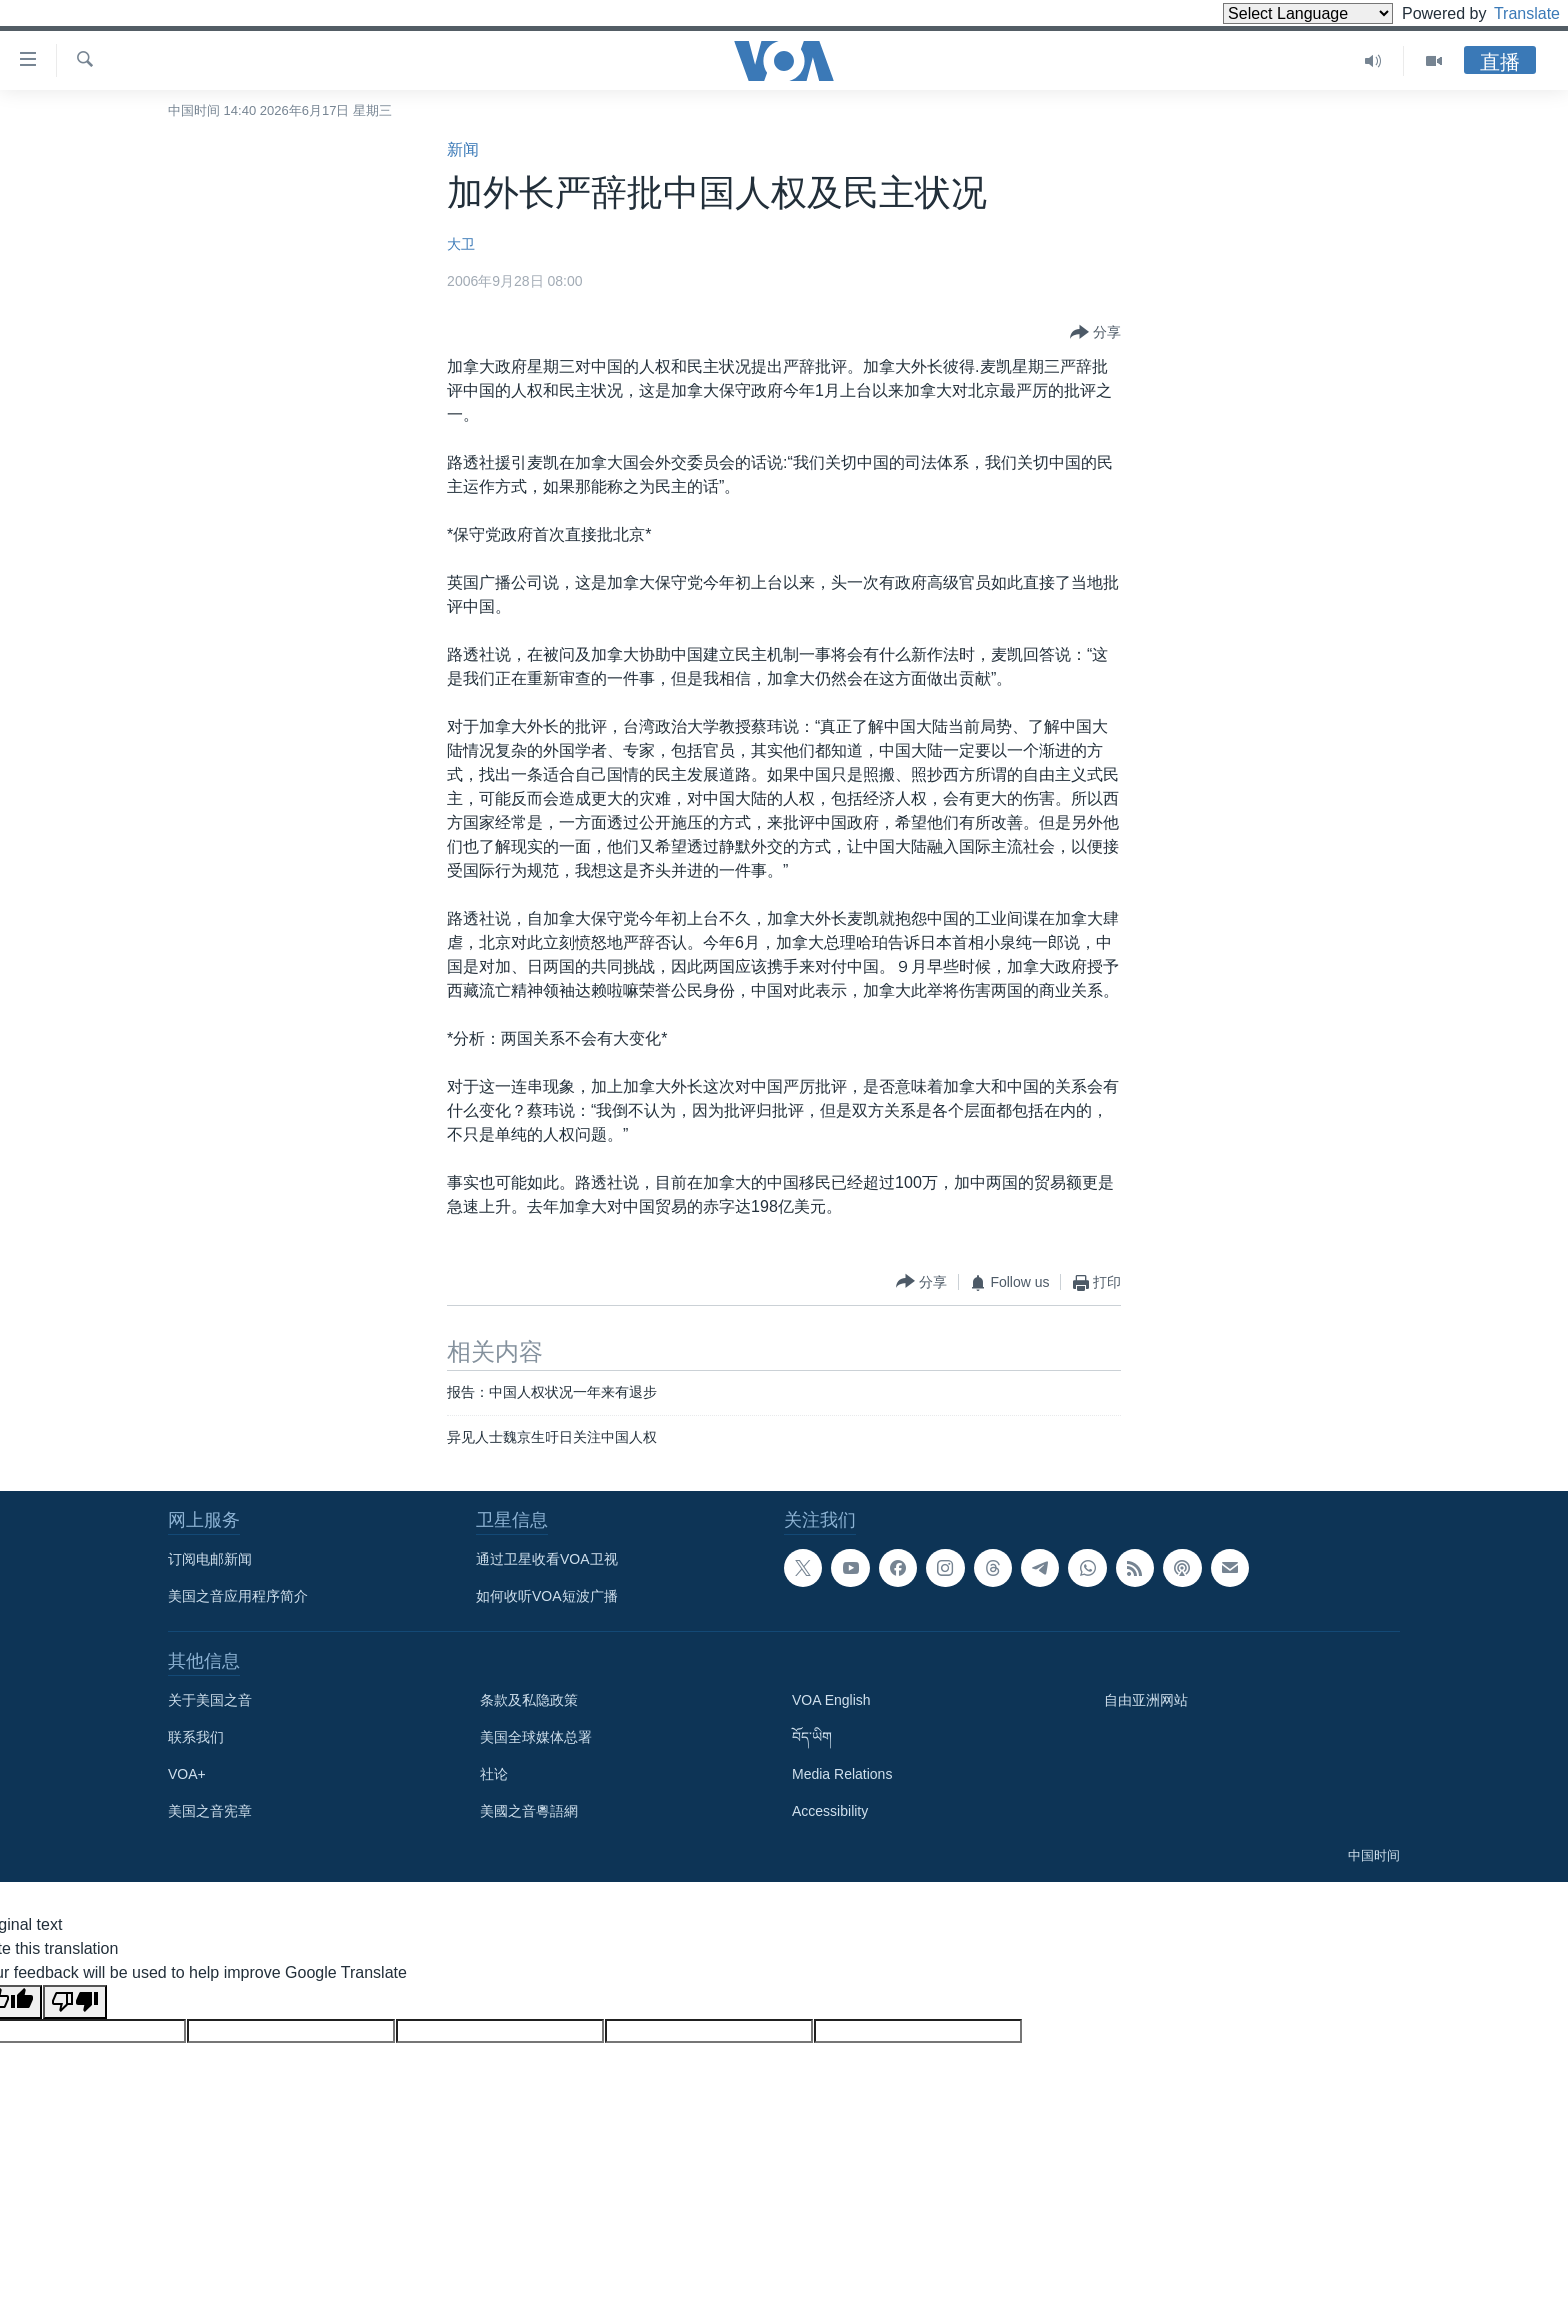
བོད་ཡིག (812, 1737)
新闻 (463, 149)
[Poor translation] (75, 2002)
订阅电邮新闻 (210, 1559)
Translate (1508, 13)
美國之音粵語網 (529, 1811)
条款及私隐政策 (529, 1700)
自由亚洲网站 (1146, 1700)
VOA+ (187, 1774)
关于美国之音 (210, 1700)
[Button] (1095, 333)
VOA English (831, 1700)
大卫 (461, 244)
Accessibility (830, 1811)
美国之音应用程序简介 (238, 1596)
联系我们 (196, 1737)
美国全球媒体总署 (536, 1737)
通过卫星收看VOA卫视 (547, 1559)
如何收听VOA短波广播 (547, 1596)
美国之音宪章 (210, 1811)
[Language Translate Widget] (1274, 13)
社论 (494, 1774)
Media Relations (842, 1774)
